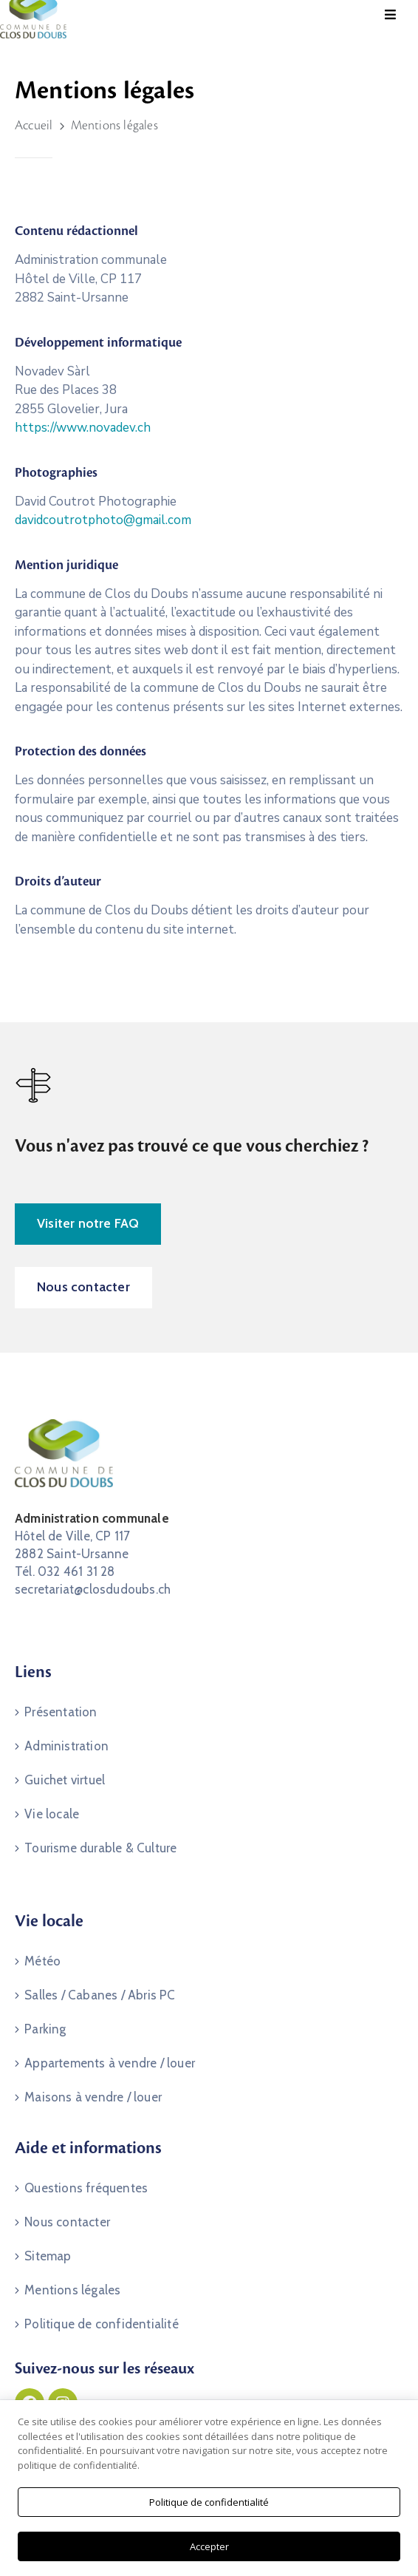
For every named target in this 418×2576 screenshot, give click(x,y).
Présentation (60, 1712)
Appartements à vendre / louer (109, 2063)
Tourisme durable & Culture (100, 1848)
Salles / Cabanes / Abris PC (99, 1995)
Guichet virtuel (64, 1780)
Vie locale (51, 1814)
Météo (42, 1961)
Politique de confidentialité (101, 2324)
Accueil (33, 125)
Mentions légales (72, 2290)
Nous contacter (67, 2222)
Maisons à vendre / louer (93, 2097)
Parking (45, 2029)
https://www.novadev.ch (83, 427)
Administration (66, 1746)
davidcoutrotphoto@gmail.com (103, 520)
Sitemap (47, 2256)
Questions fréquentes (86, 2188)
